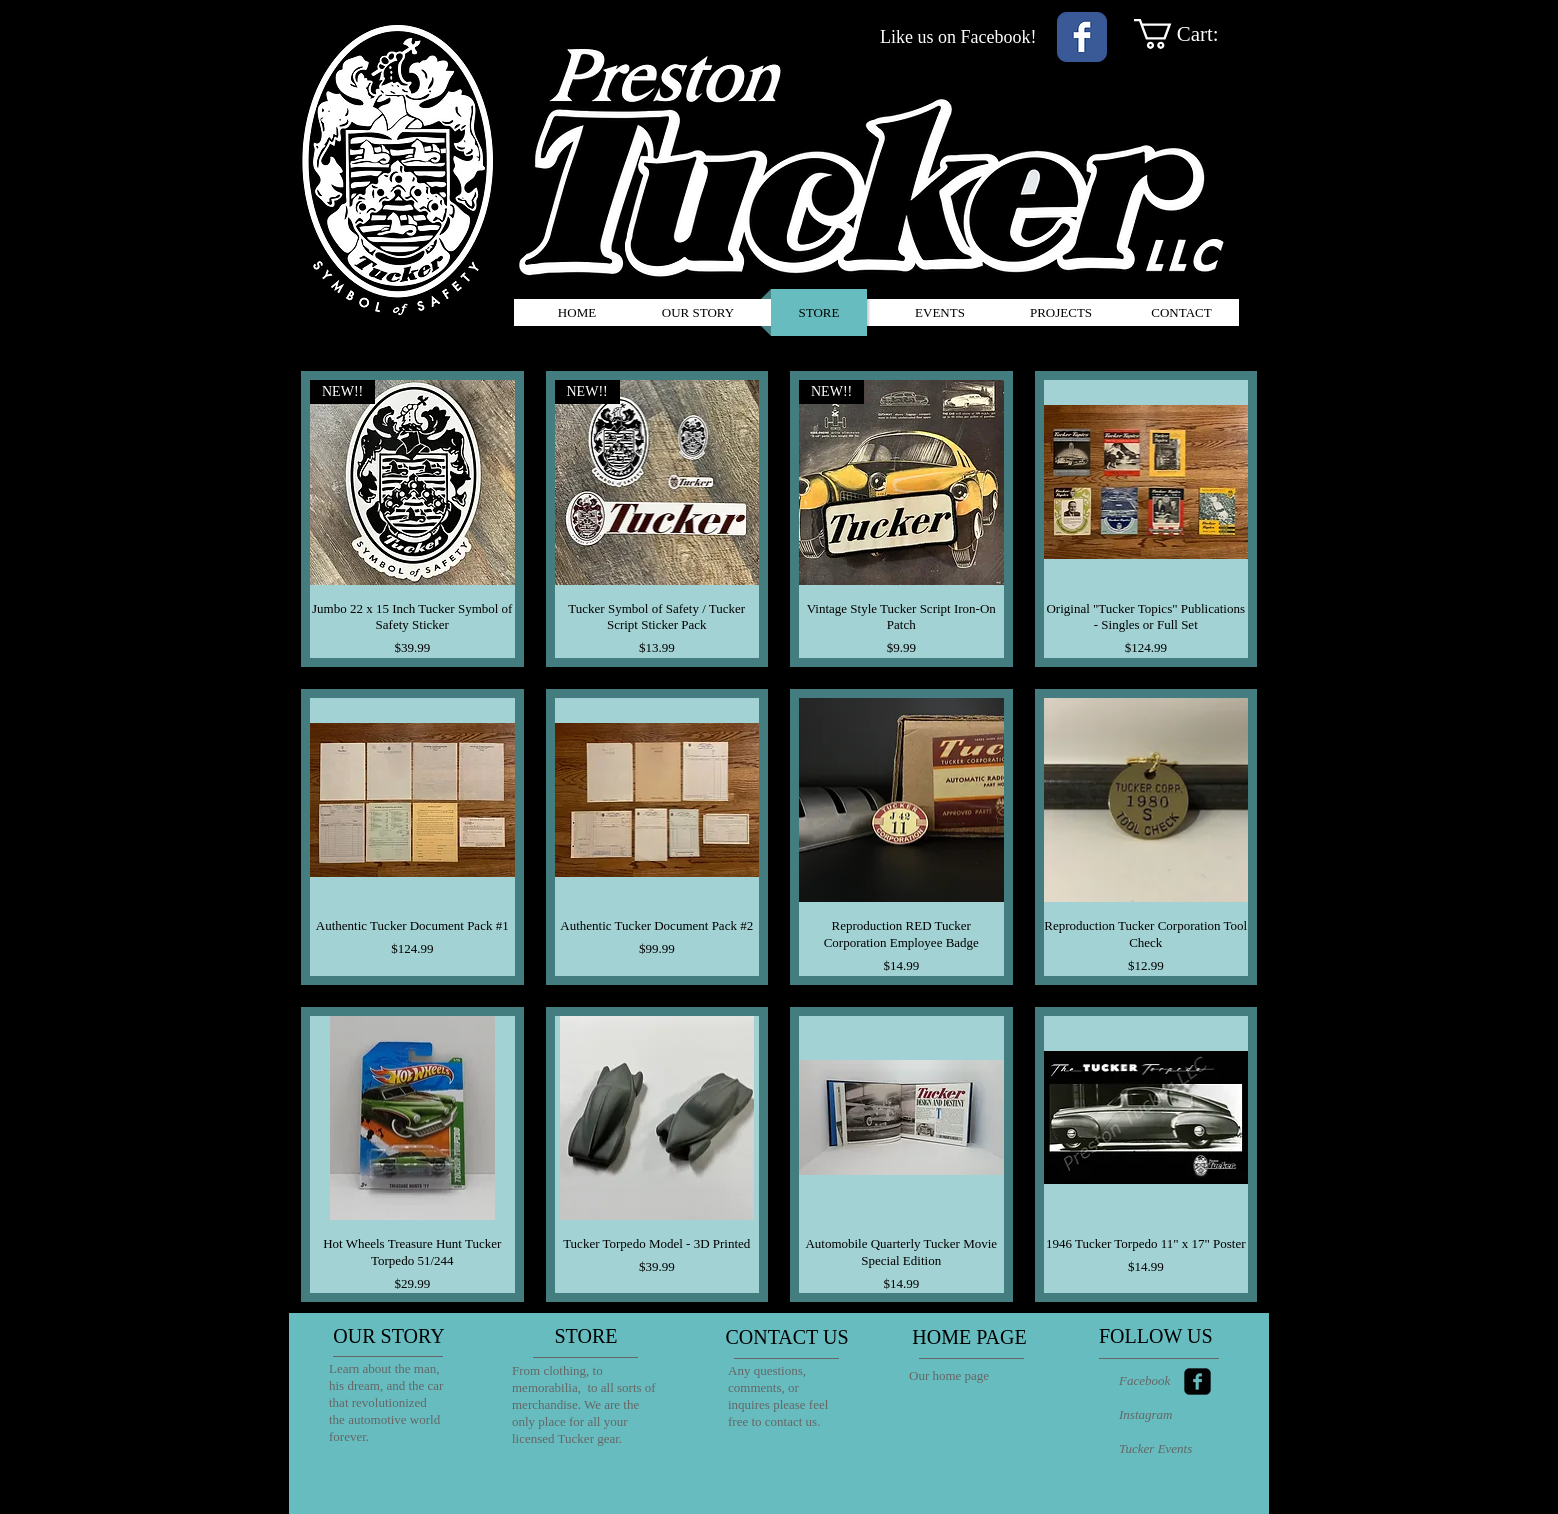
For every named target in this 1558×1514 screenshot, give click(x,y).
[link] (1195, 34)
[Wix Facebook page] (1082, 37)
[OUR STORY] (389, 1336)
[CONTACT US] (787, 1337)
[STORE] (586, 1336)
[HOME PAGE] (969, 1337)
